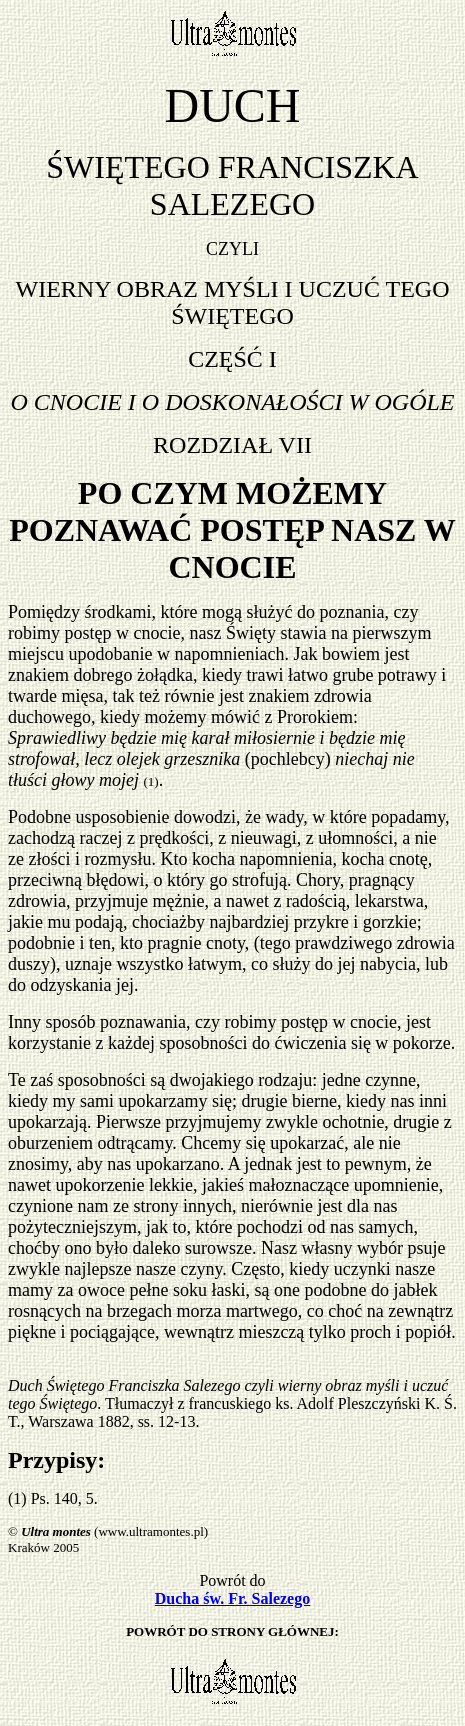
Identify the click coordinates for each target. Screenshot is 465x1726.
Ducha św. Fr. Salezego (232, 1598)
